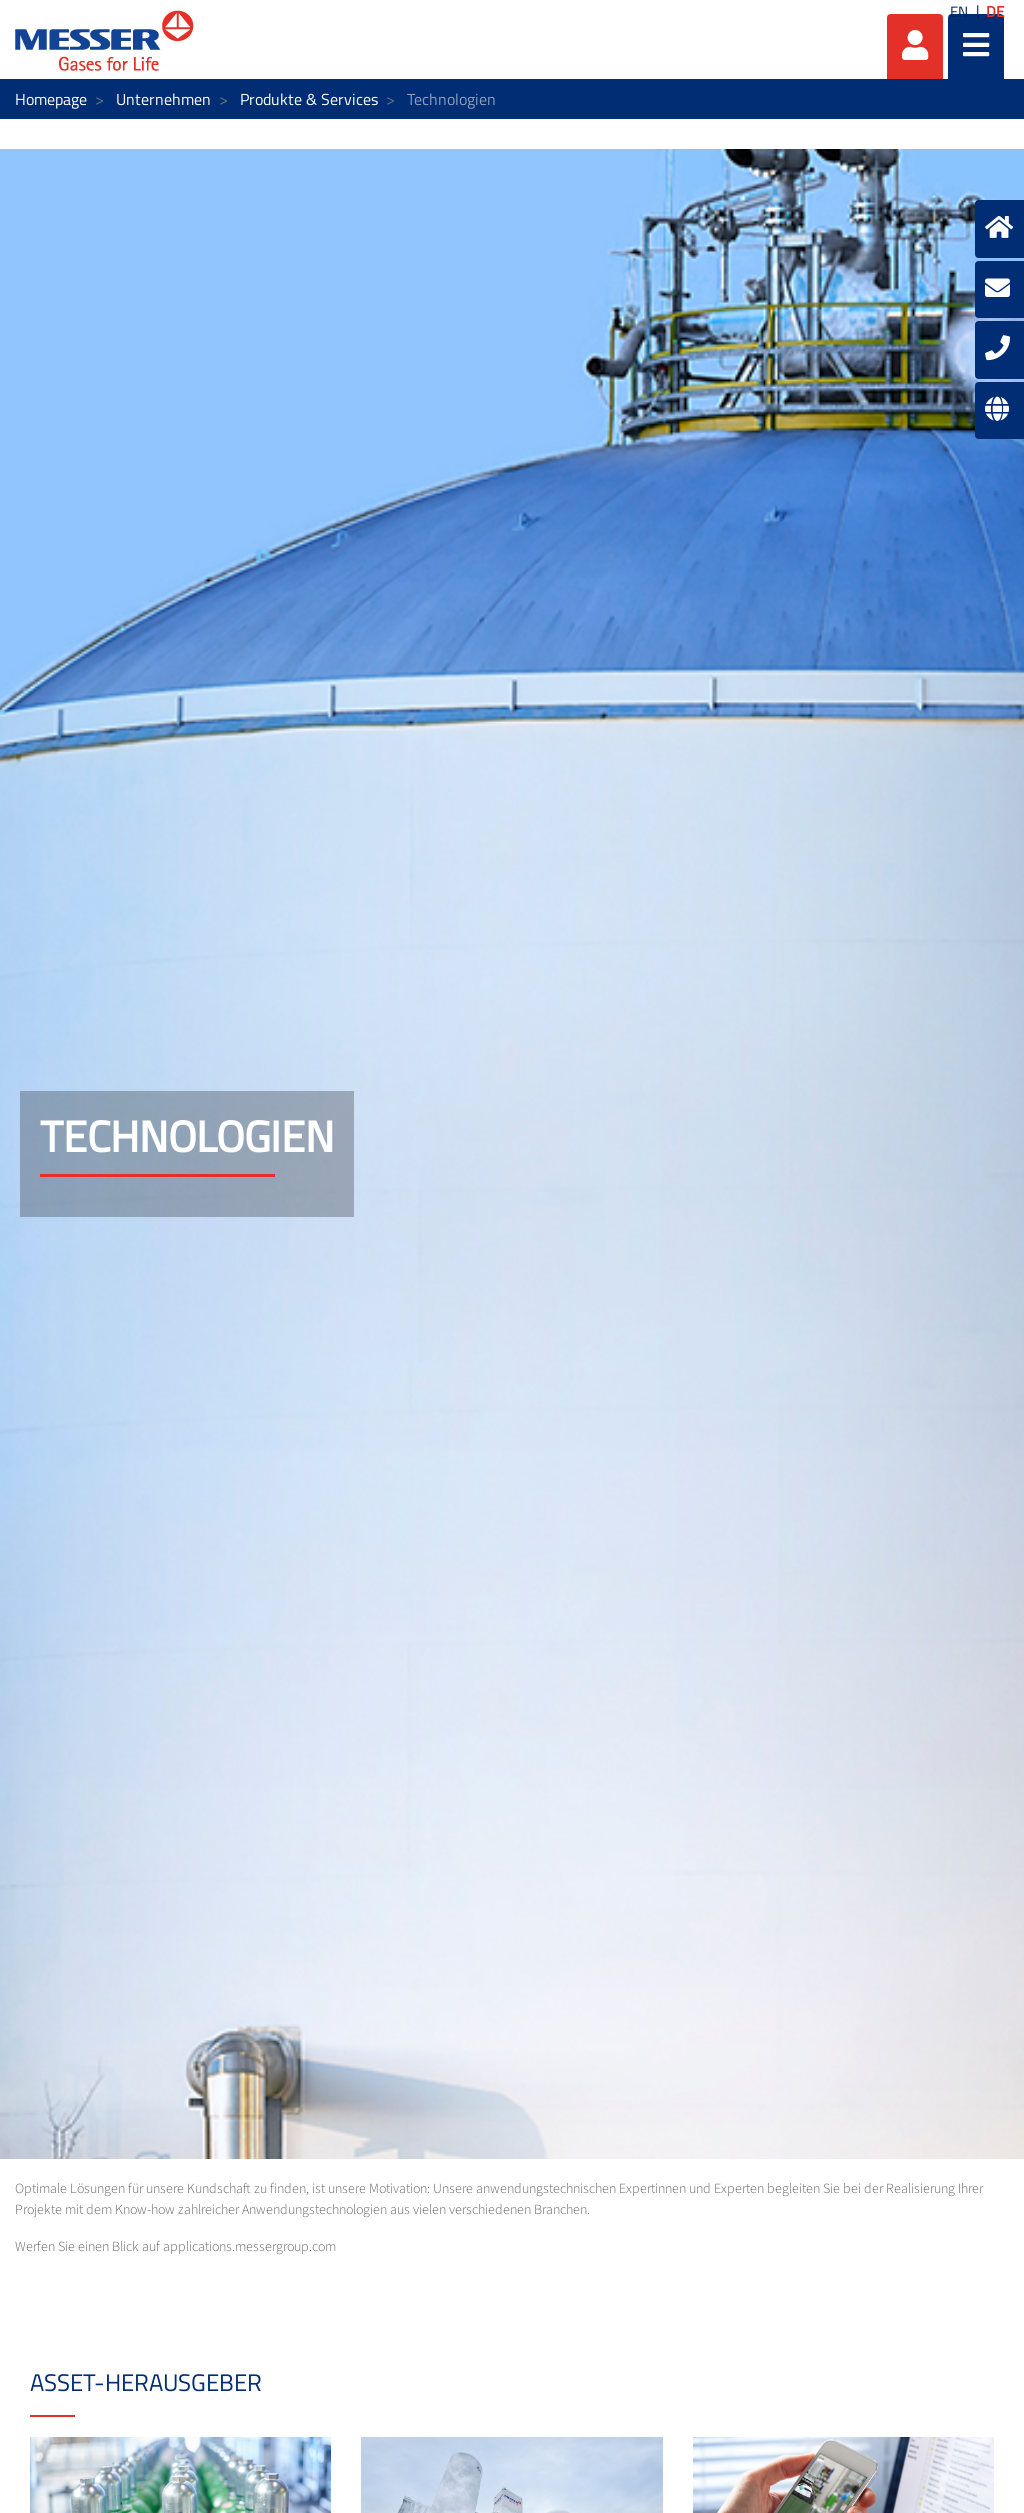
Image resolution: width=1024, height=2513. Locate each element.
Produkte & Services (309, 99)
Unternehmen (163, 99)
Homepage (51, 99)
